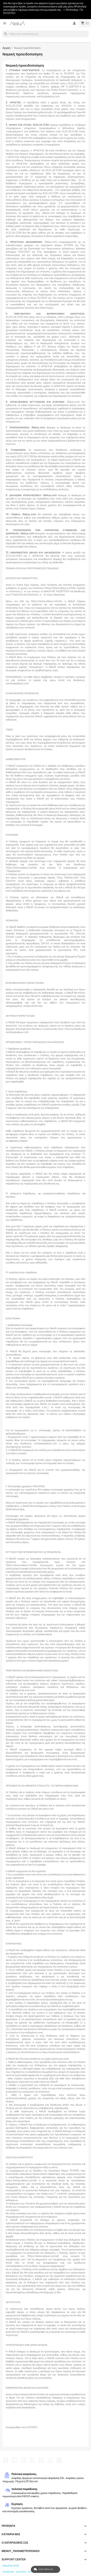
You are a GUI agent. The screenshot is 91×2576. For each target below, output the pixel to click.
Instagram (50, 2460)
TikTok (59, 2460)
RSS (23, 2460)
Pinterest (41, 2460)
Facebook (5, 2460)
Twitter (14, 2460)
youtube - (22, 2571)
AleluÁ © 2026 (10, 2565)
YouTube (32, 2460)
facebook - (9, 2571)
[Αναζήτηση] (45, 34)
